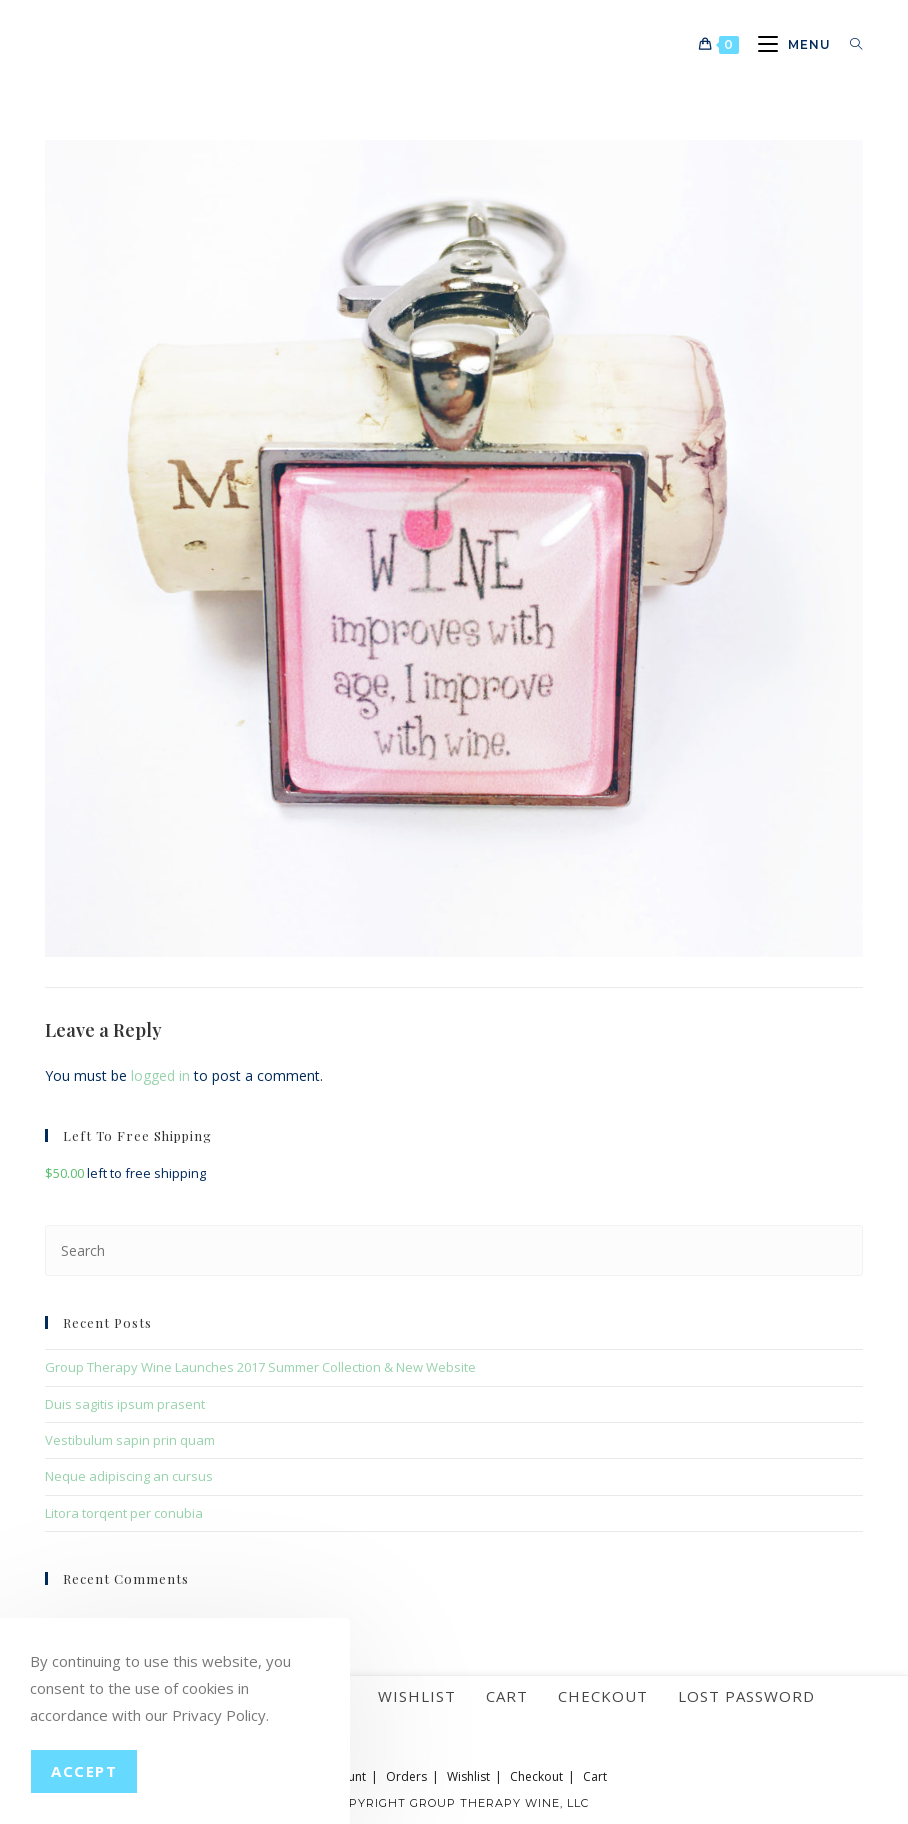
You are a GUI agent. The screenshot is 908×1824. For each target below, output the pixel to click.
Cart (507, 1696)
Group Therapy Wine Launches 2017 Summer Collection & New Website (260, 1367)
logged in (160, 1075)
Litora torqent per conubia (124, 1513)
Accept (84, 1771)
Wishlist (417, 1696)
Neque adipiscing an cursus (129, 1476)
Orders (406, 1776)
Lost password (746, 1696)
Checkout (603, 1696)
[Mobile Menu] (789, 44)
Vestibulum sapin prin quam (130, 1440)
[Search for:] (849, 44)
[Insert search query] (453, 1250)
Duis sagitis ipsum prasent (125, 1404)
